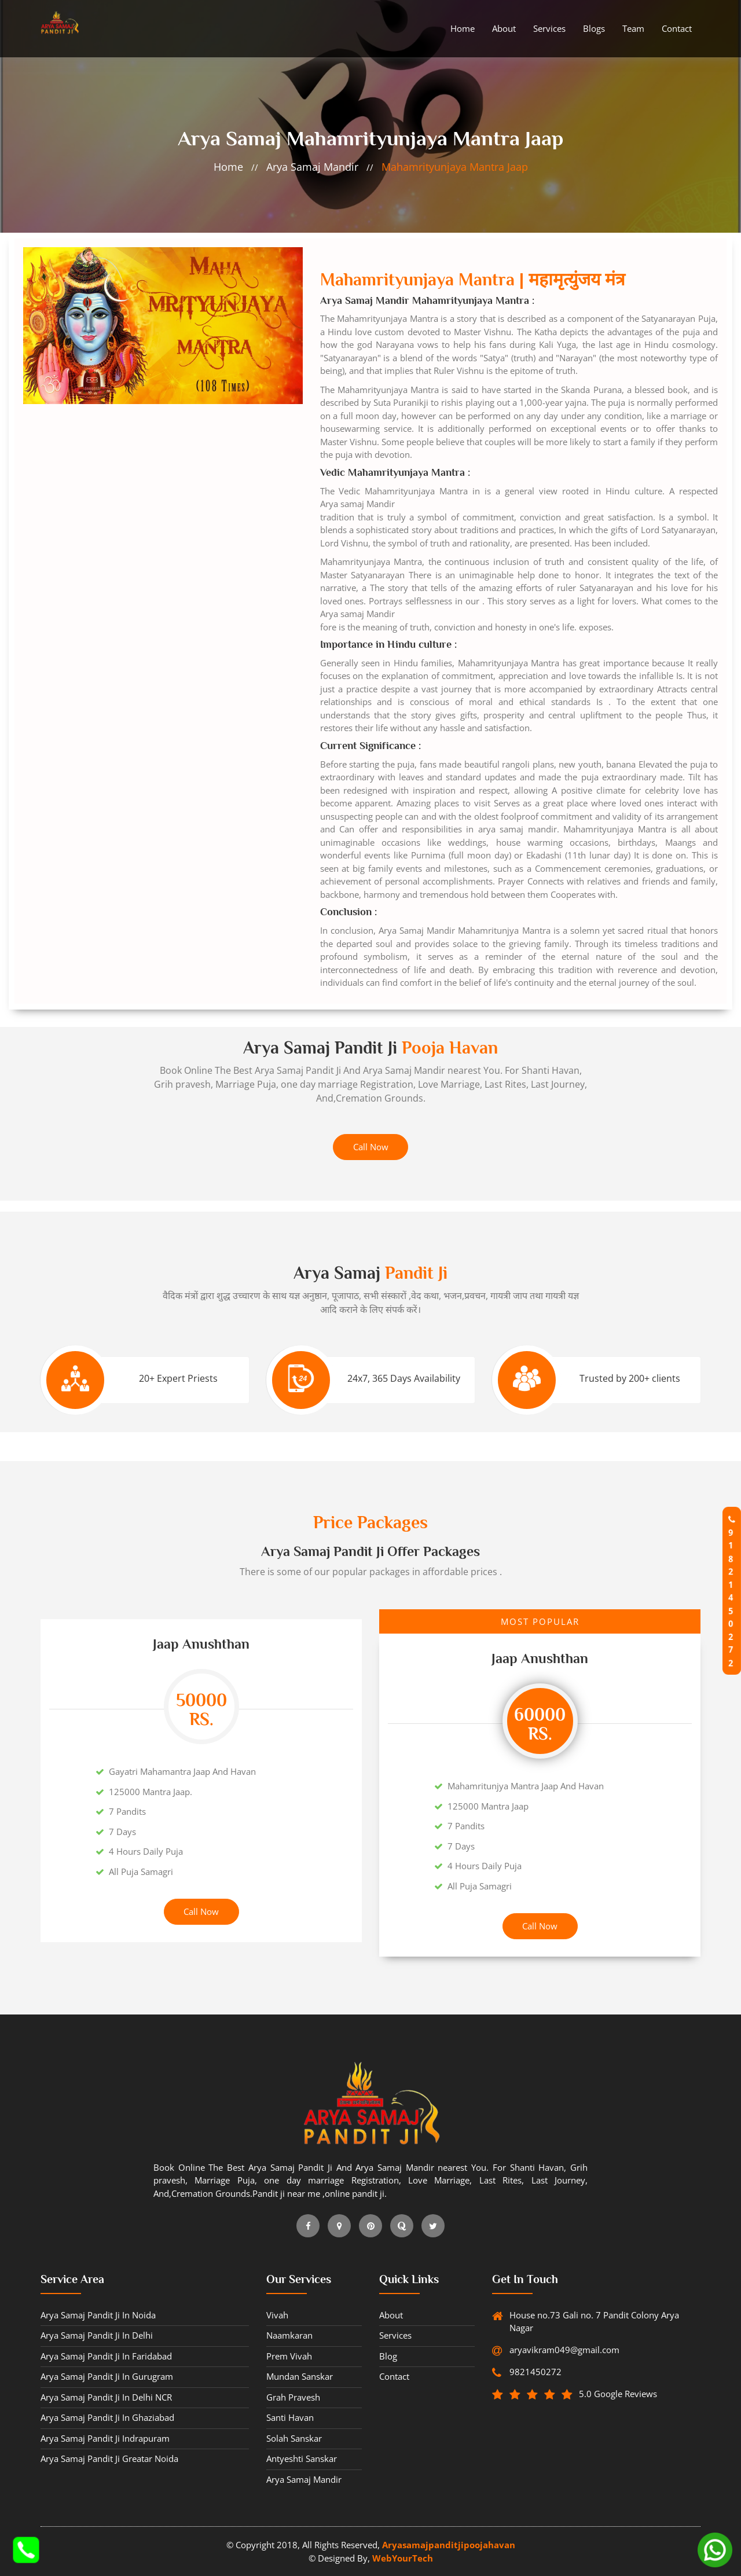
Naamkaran (289, 2335)
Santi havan (290, 2417)
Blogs (594, 28)
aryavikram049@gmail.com (563, 2349)
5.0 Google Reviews (609, 2394)
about (391, 2315)
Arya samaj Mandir (312, 167)
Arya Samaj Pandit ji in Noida (98, 2315)
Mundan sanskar (299, 2376)
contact (677, 28)
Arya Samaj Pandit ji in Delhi (97, 2335)
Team (633, 28)
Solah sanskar (294, 2438)
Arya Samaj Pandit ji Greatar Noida (109, 2458)
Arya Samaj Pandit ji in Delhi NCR (106, 2397)
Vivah (277, 2315)
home (228, 167)
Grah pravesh (293, 2397)
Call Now (370, 1147)
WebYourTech (402, 2558)
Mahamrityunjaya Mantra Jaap (454, 167)
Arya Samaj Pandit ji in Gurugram (107, 2376)
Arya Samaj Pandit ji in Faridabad (106, 2356)
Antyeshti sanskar (301, 2458)
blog (388, 2356)
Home (462, 28)
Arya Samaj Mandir (404, 1070)
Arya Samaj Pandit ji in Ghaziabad (107, 2417)
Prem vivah (289, 2356)
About (504, 28)
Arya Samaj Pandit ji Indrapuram (105, 2438)
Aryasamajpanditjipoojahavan (448, 2545)
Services (549, 28)
